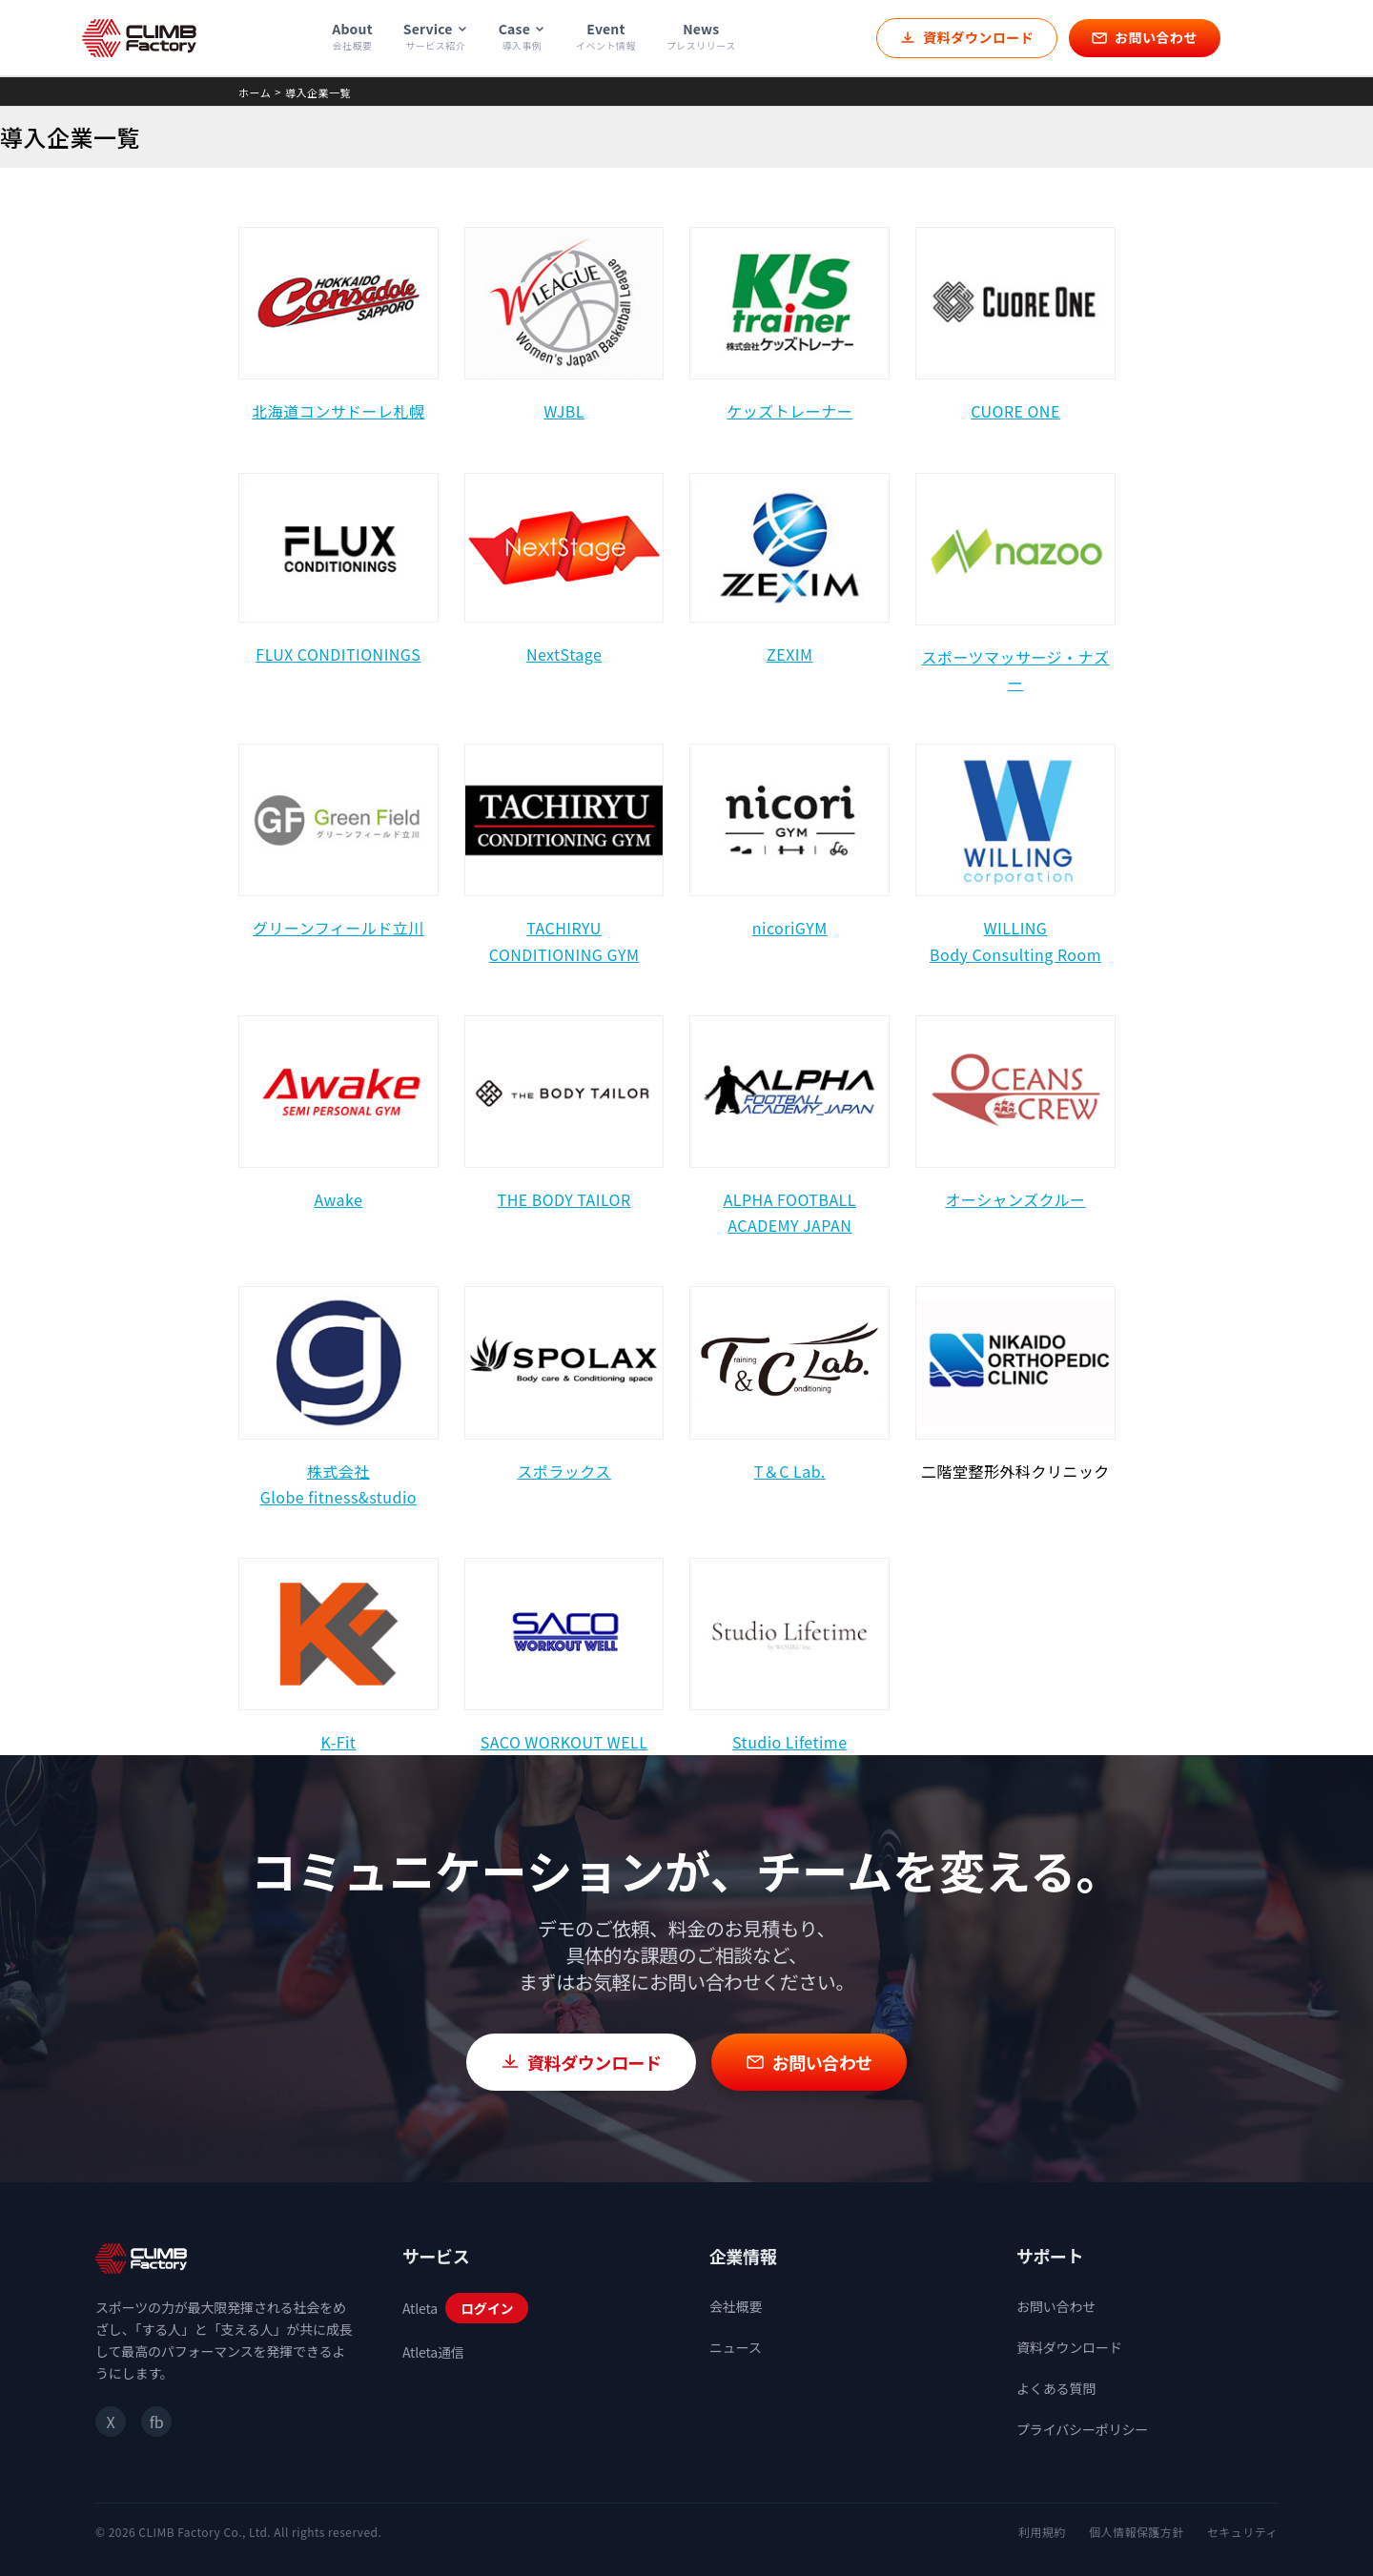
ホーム (254, 92)
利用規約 (1042, 2532)
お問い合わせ (1056, 2306)
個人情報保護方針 (1136, 2532)
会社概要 (735, 2306)
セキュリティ (1242, 2532)
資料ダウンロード (1069, 2347)
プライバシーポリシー (1082, 2429)
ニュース (735, 2347)
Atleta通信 (433, 2351)
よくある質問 (1056, 2388)
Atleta (420, 2308)
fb (156, 2421)
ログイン (487, 2308)
